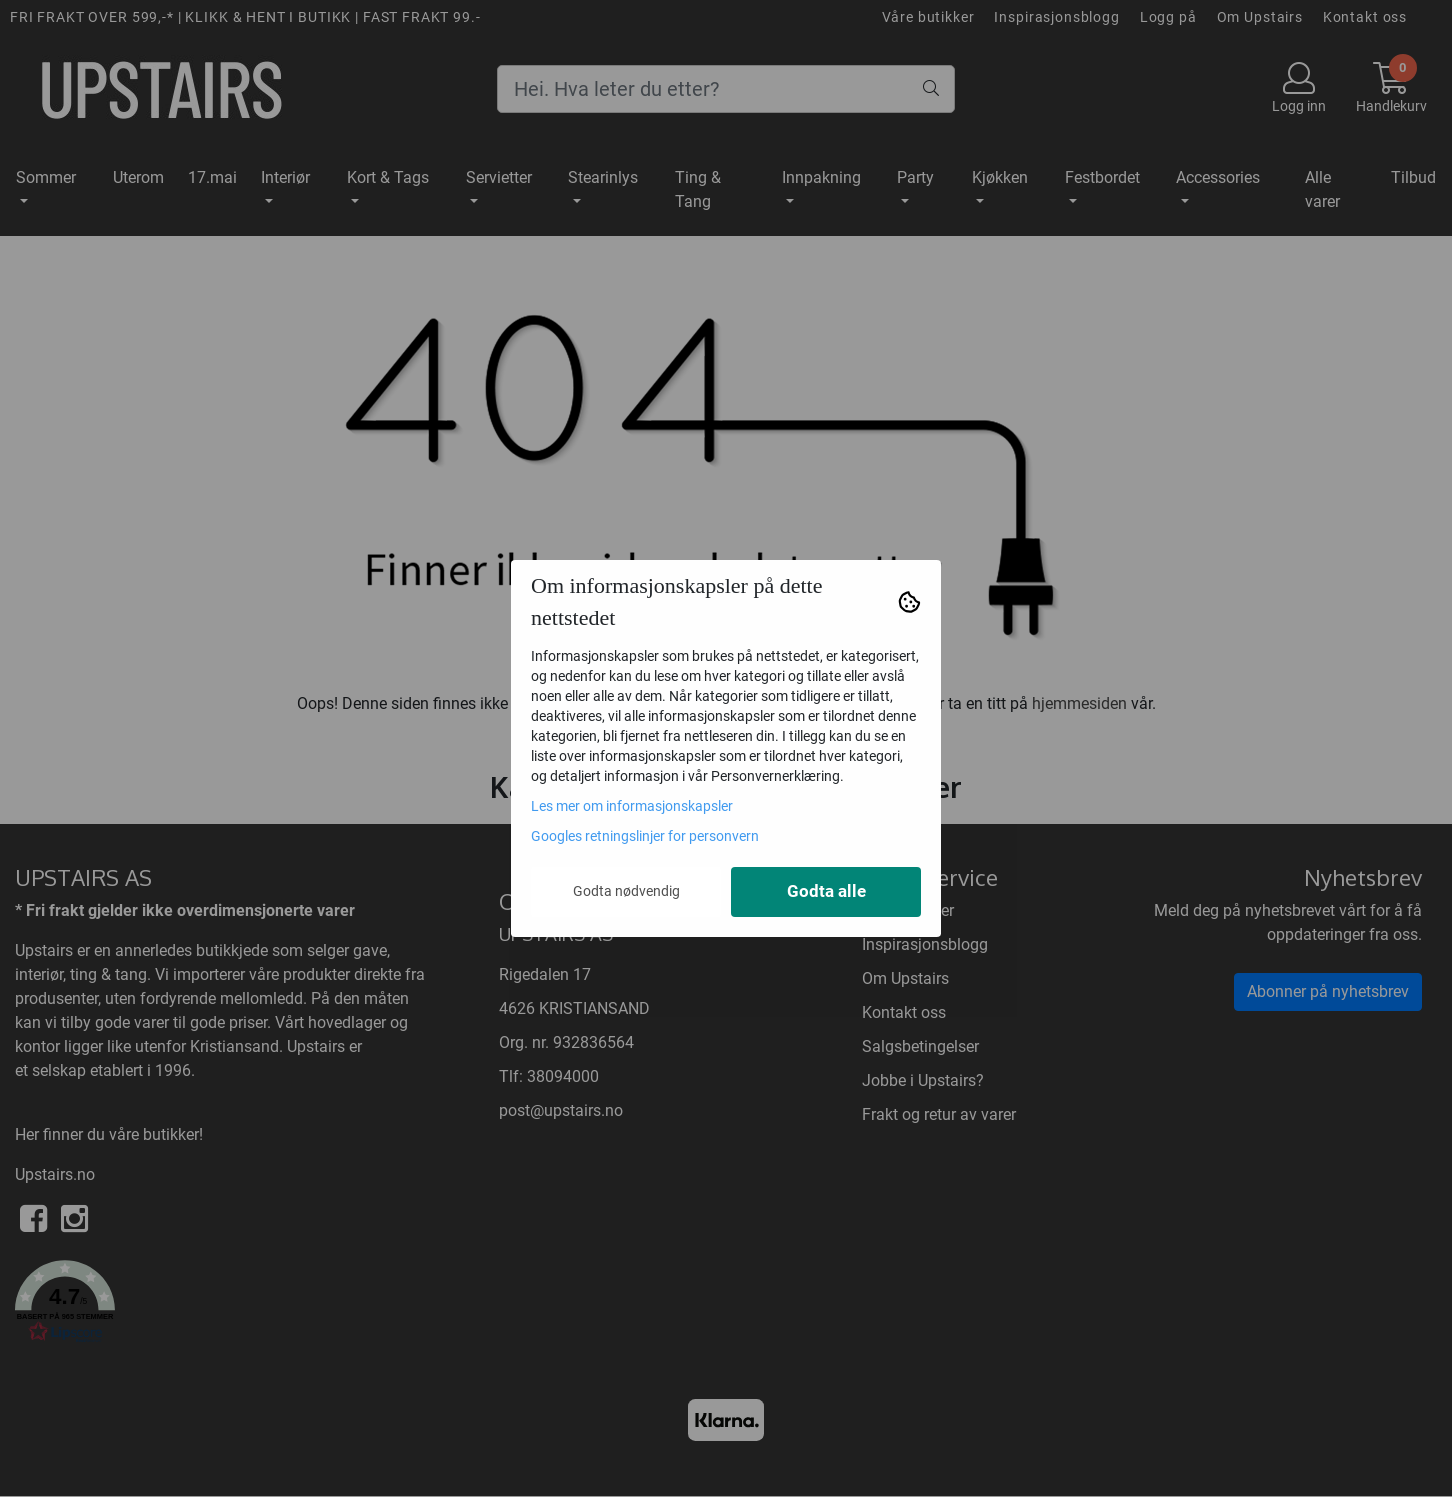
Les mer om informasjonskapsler (632, 806)
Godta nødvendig (626, 891)
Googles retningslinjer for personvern (645, 836)
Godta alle (826, 891)
